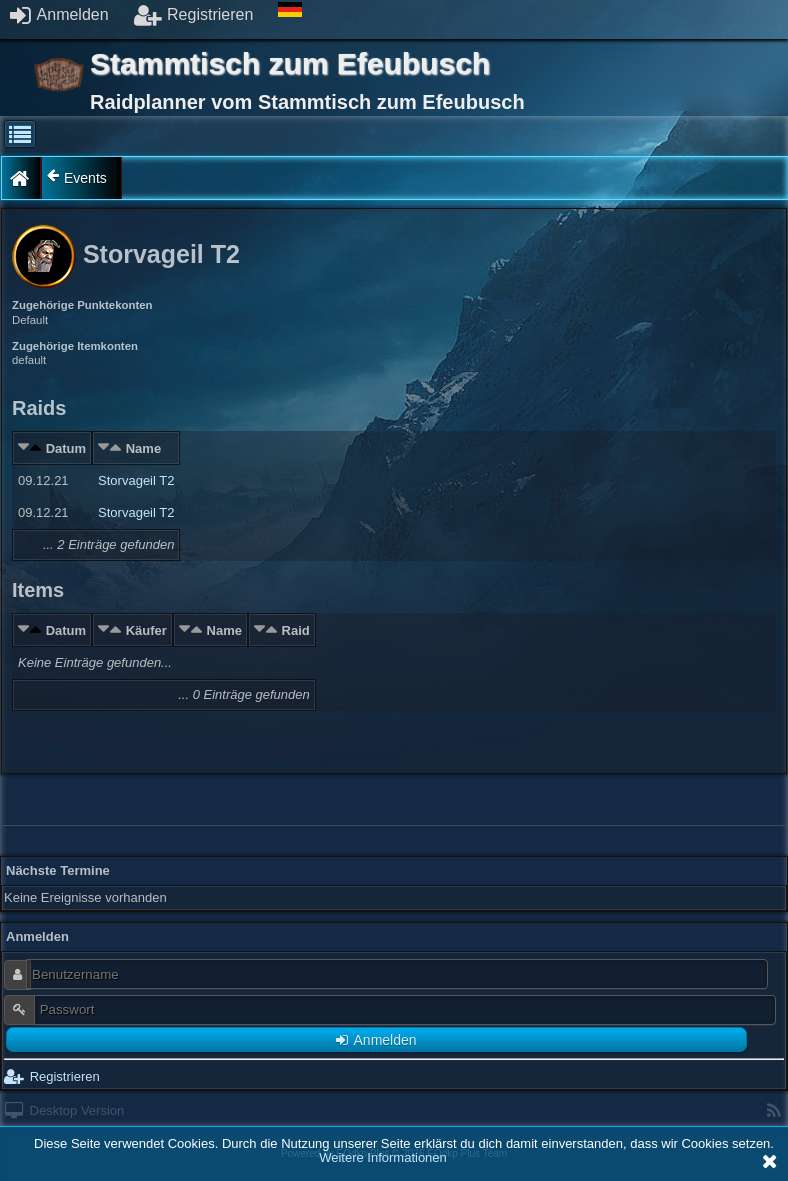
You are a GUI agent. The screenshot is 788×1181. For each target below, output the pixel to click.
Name (143, 448)
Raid (296, 630)
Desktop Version (64, 1110)
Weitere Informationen (383, 1157)
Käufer (146, 630)
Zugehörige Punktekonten (82, 305)
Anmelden (59, 14)
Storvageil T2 (136, 480)
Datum (66, 448)
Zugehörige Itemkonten (75, 346)
